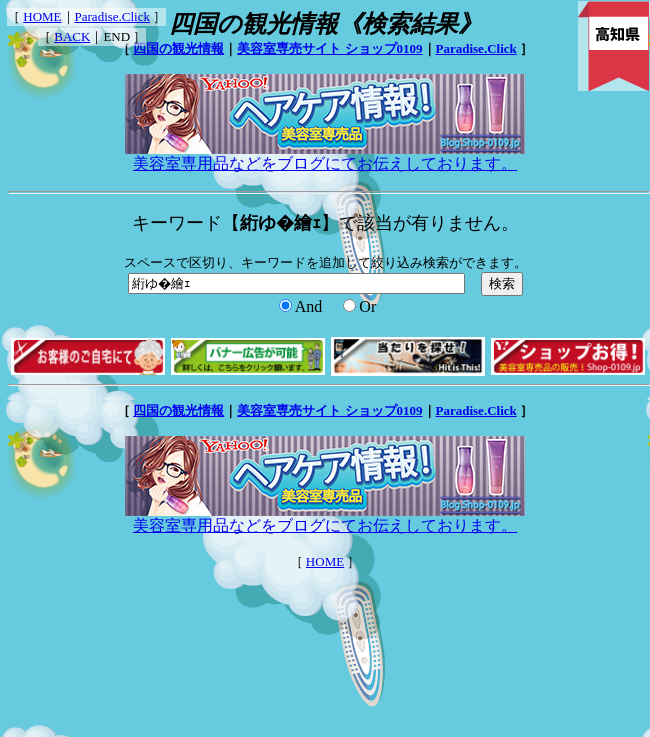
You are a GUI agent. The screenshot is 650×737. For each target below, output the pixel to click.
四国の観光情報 (178, 48)
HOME (42, 16)
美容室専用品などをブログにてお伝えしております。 (325, 156)
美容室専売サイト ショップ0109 (329, 48)
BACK (72, 36)
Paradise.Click (112, 16)
